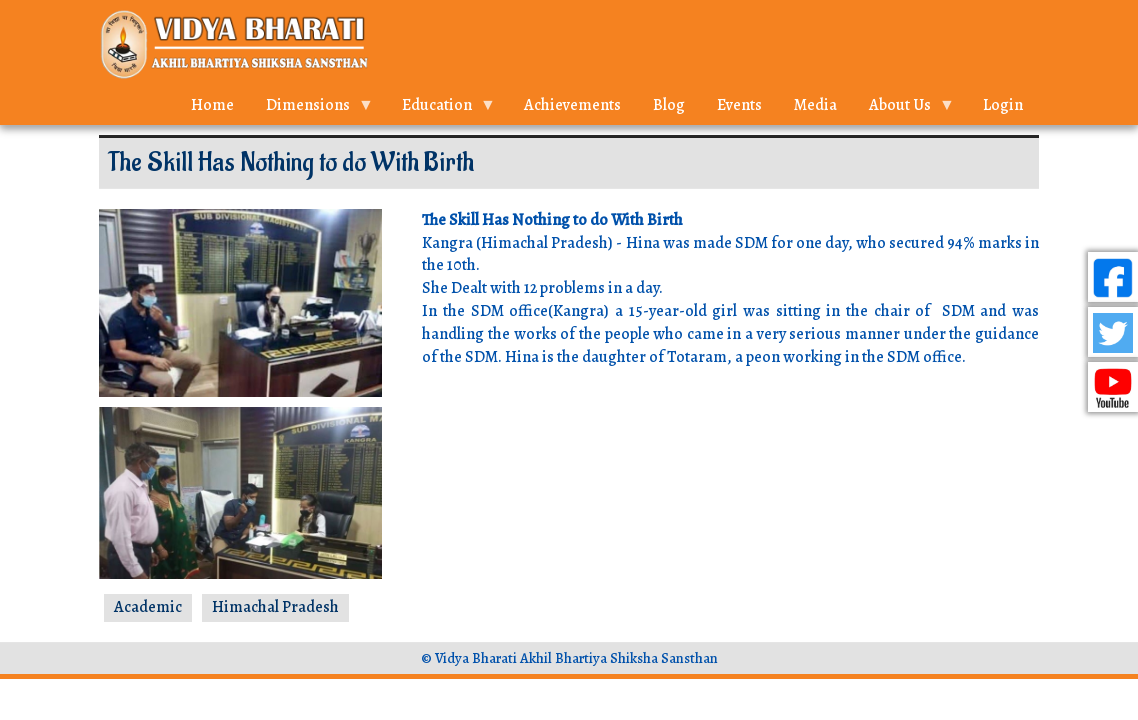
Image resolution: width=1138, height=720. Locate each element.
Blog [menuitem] (669, 105)
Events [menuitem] (739, 105)
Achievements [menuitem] (572, 105)
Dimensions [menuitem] (312, 109)
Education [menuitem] (441, 109)
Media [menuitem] (815, 105)
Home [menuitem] (212, 105)
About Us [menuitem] (904, 109)
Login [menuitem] (1003, 105)
